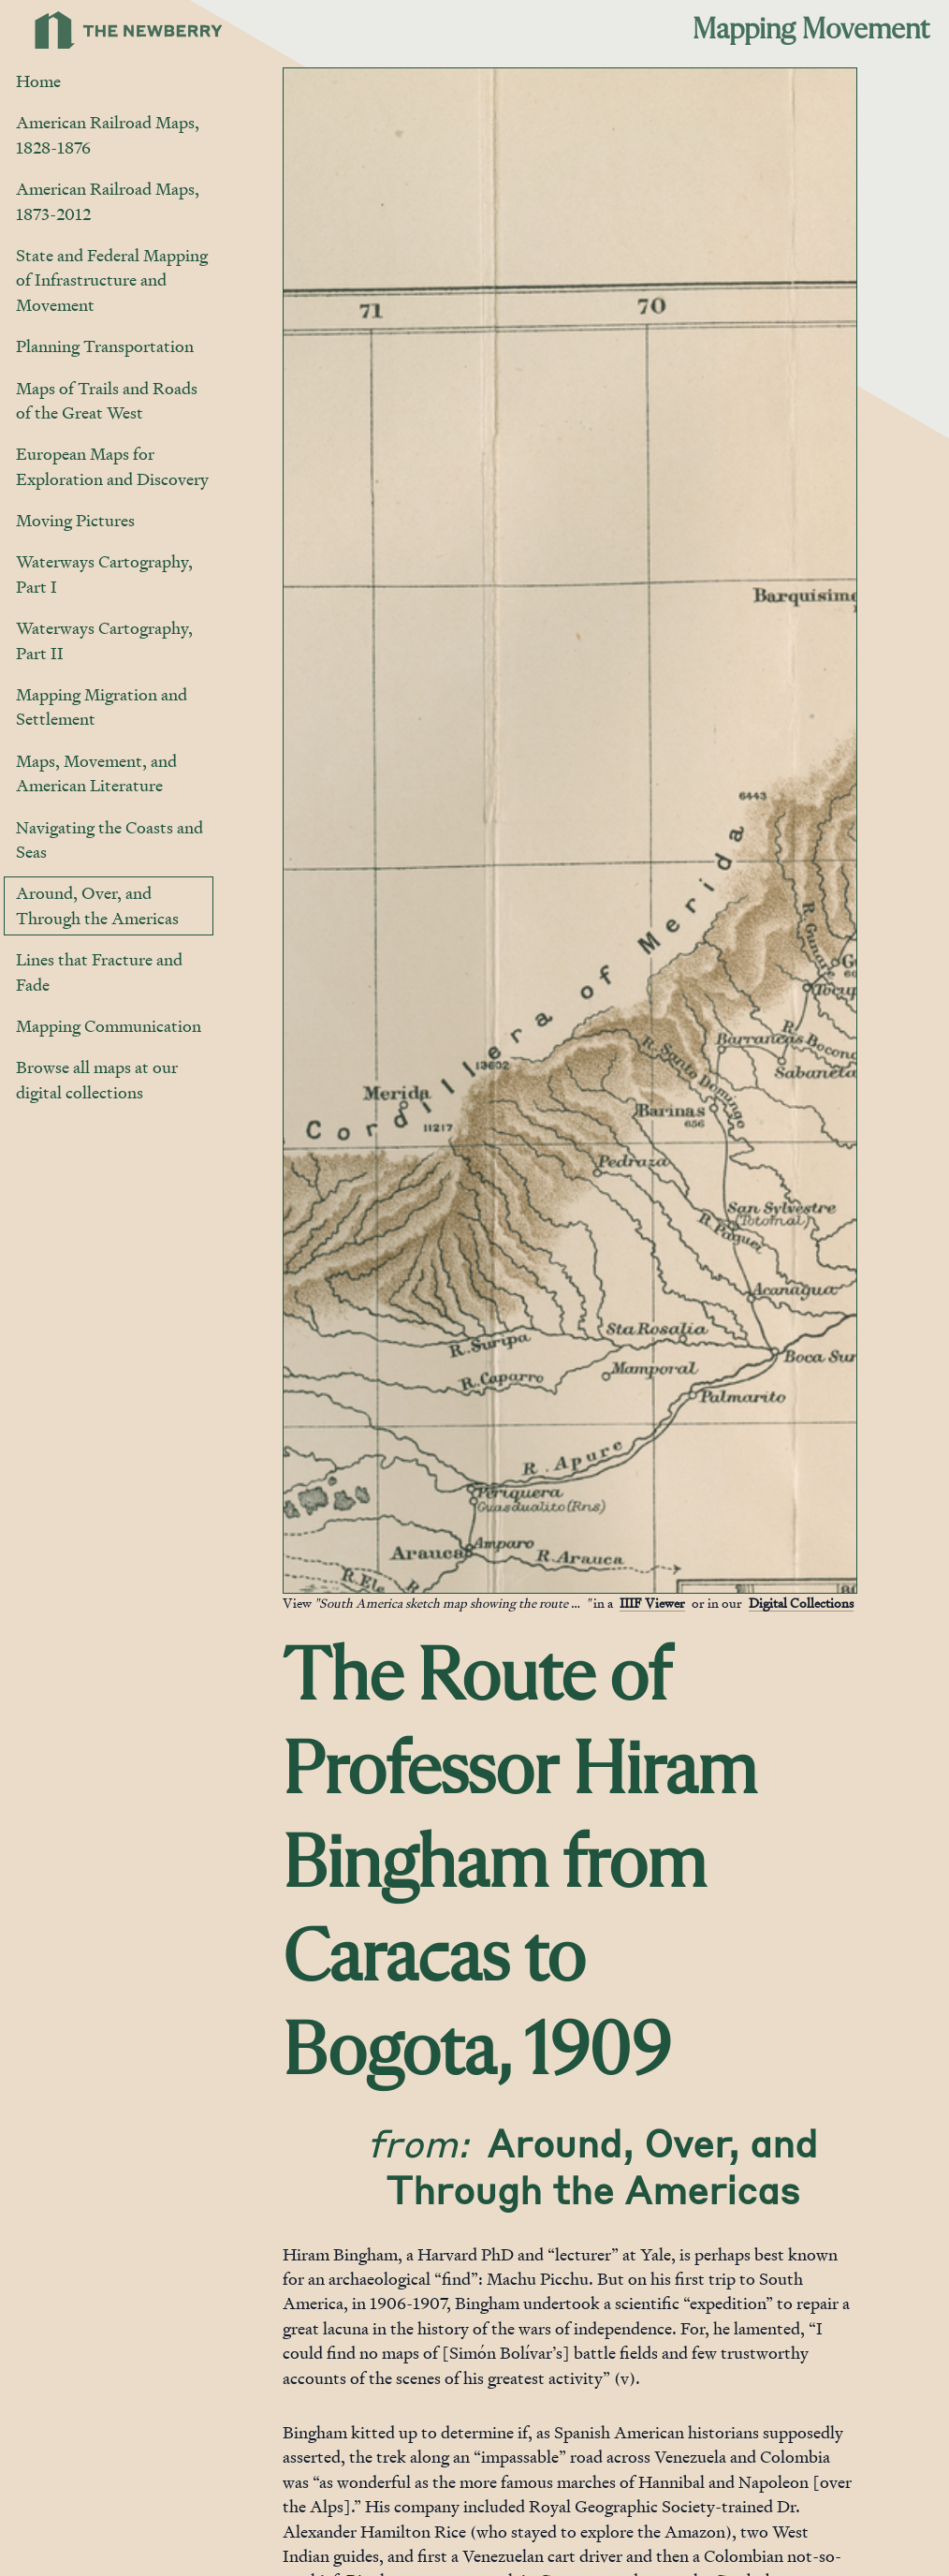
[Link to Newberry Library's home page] (128, 30)
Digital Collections (801, 1603)
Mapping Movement (811, 30)
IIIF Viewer (652, 1603)
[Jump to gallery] (298, 1577)
